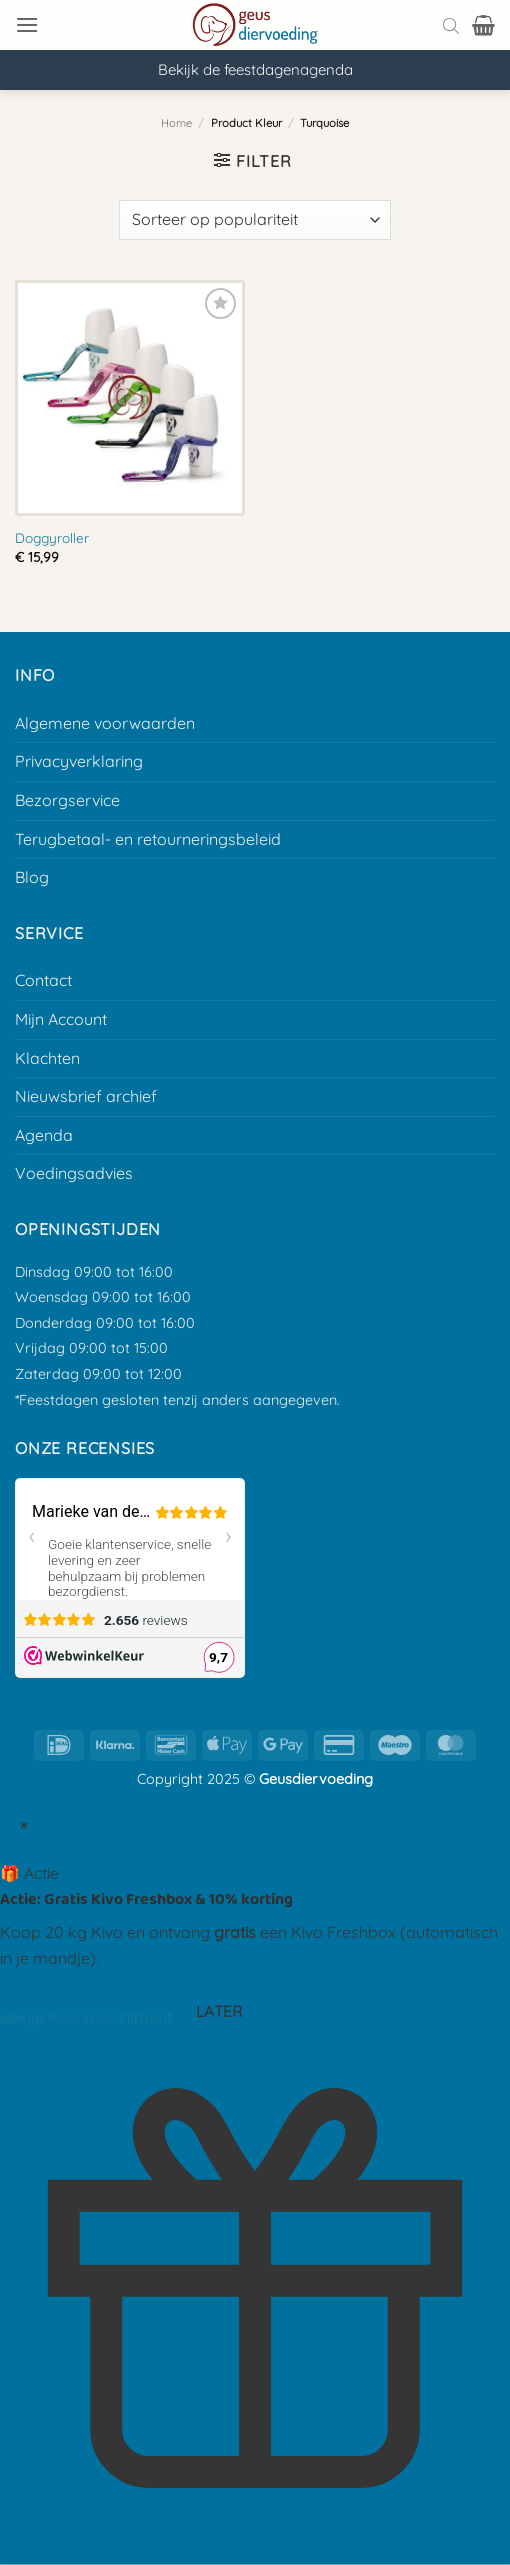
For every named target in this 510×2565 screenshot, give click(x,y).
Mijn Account (61, 1019)
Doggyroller (52, 537)
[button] (27, 24)
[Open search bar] (451, 25)
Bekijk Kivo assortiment (86, 2018)
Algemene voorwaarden (105, 723)
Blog (32, 877)
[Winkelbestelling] (255, 220)
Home (176, 123)
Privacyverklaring (79, 761)
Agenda (44, 1135)
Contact (43, 980)
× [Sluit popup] (23, 1825)
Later (219, 2011)
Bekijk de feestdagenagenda (255, 69)
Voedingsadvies (74, 1173)
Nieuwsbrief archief (86, 1096)
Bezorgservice (67, 800)
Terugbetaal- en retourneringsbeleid (148, 839)
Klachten (47, 1058)
